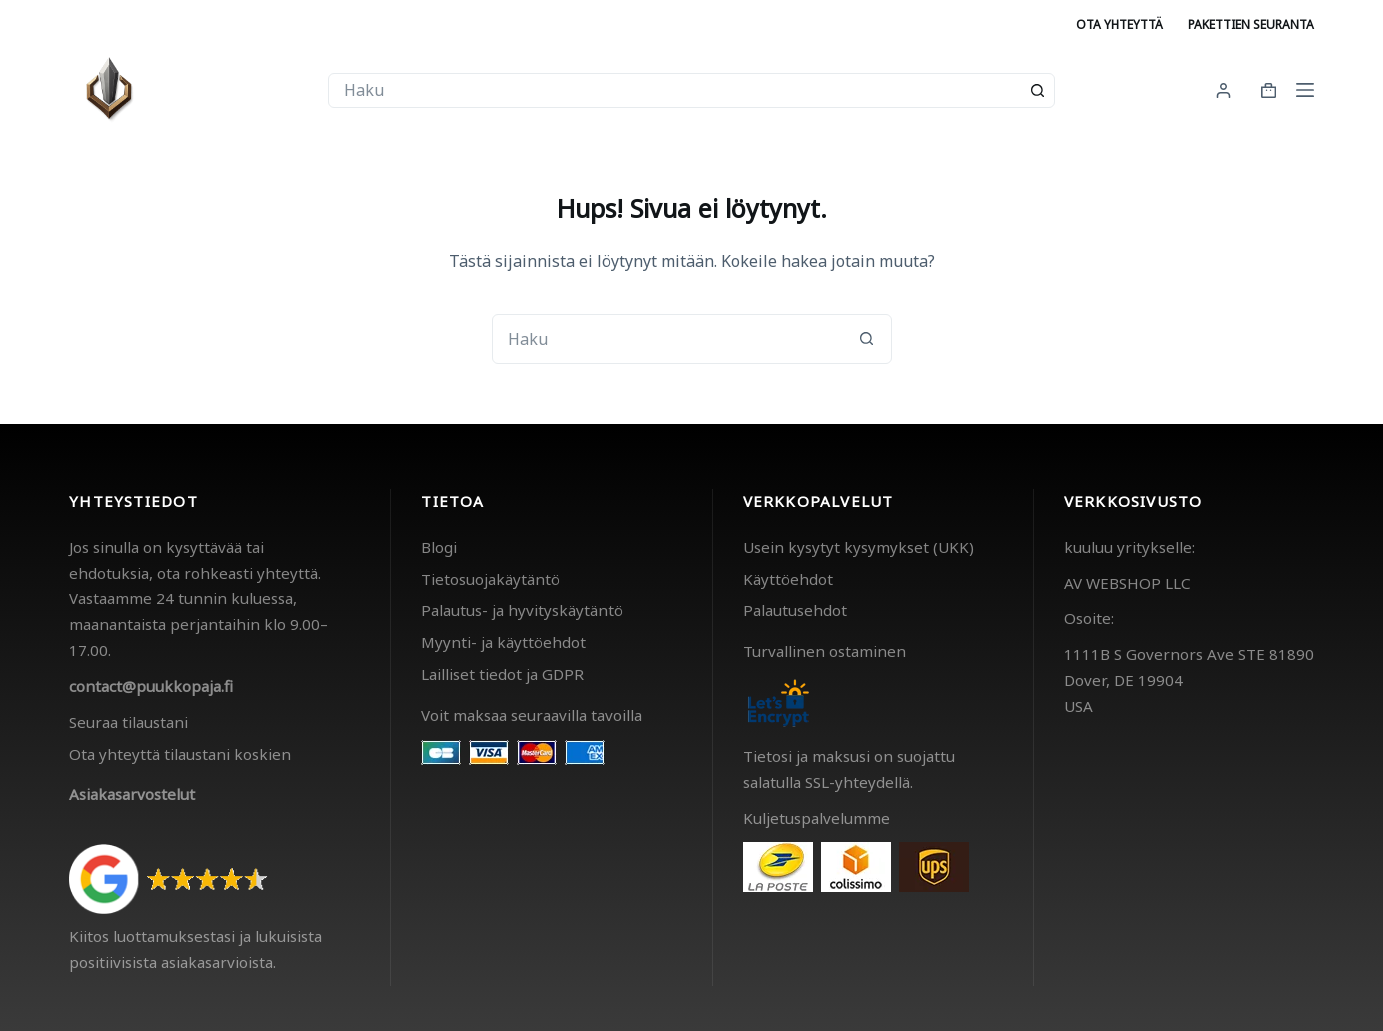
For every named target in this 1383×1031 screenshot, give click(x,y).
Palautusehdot (795, 610)
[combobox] (675, 90)
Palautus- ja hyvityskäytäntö (522, 610)
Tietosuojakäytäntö (490, 579)
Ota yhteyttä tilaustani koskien (180, 754)
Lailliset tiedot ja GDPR (502, 674)
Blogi (439, 547)
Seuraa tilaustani (128, 722)
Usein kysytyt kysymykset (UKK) (858, 547)
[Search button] (1037, 90)
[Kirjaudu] (1223, 90)
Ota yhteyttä (1119, 24)
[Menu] (1305, 90)
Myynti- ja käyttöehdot (503, 642)
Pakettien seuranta (1251, 24)
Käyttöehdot (788, 579)
